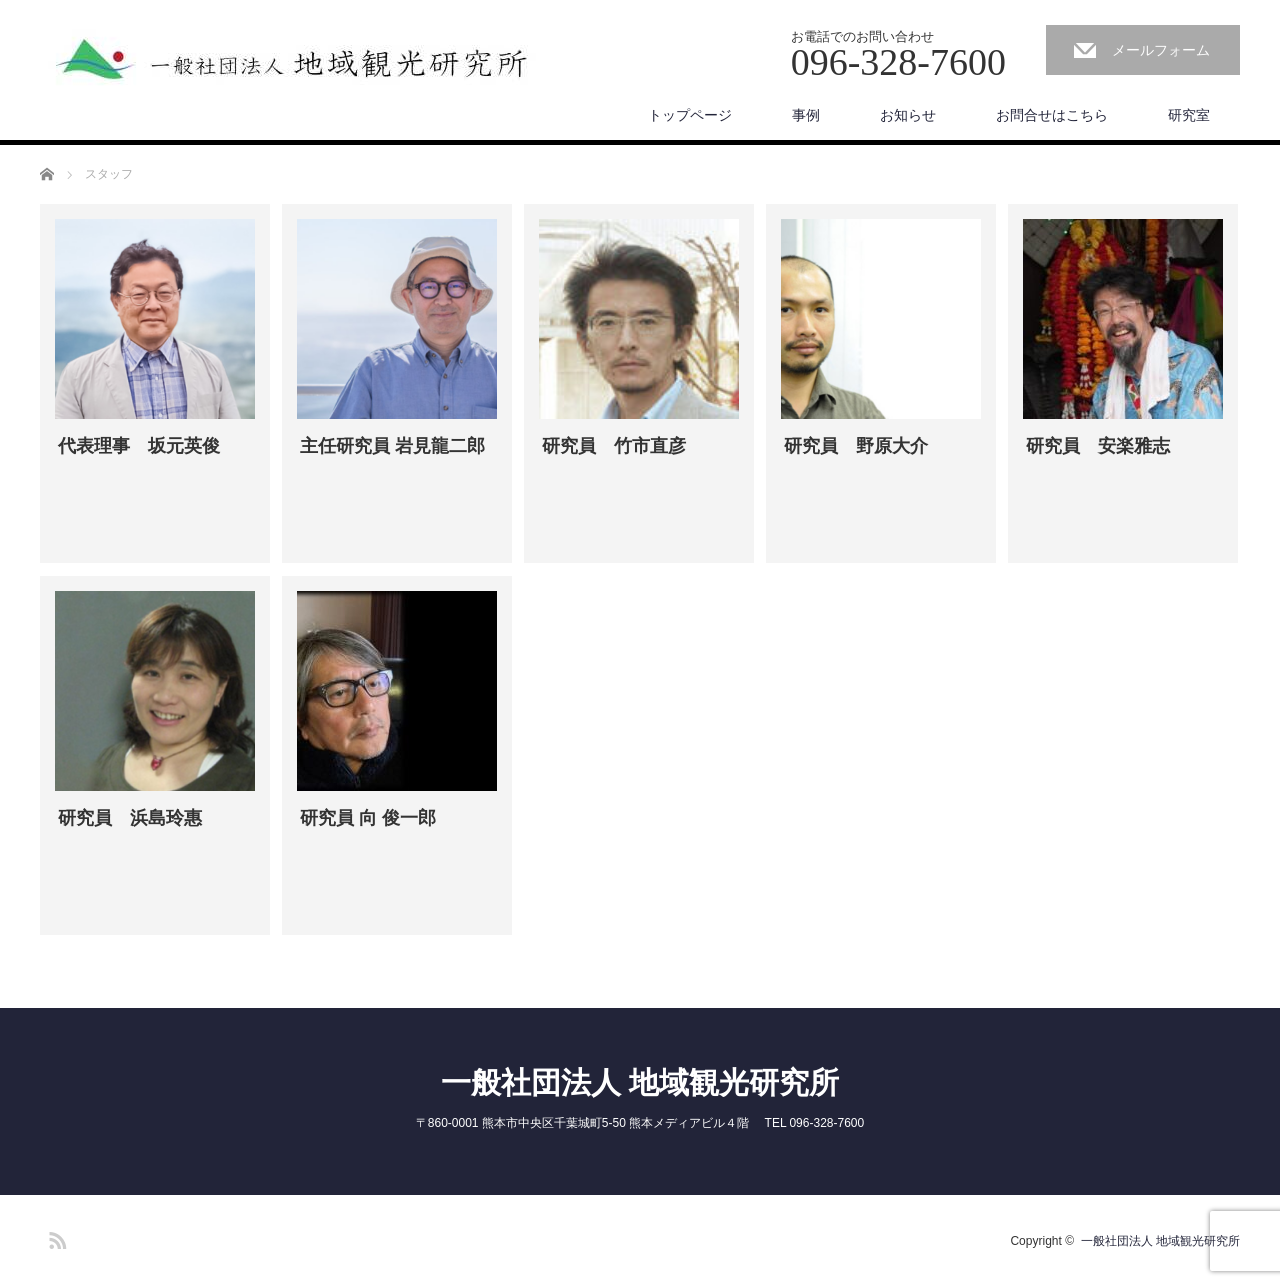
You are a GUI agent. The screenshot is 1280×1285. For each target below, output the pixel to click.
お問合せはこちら (1052, 115)
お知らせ (908, 115)
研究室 (1189, 115)
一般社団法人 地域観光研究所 (640, 1082)
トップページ (690, 115)
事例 (806, 115)
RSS (55, 1237)
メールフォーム (1161, 50)
